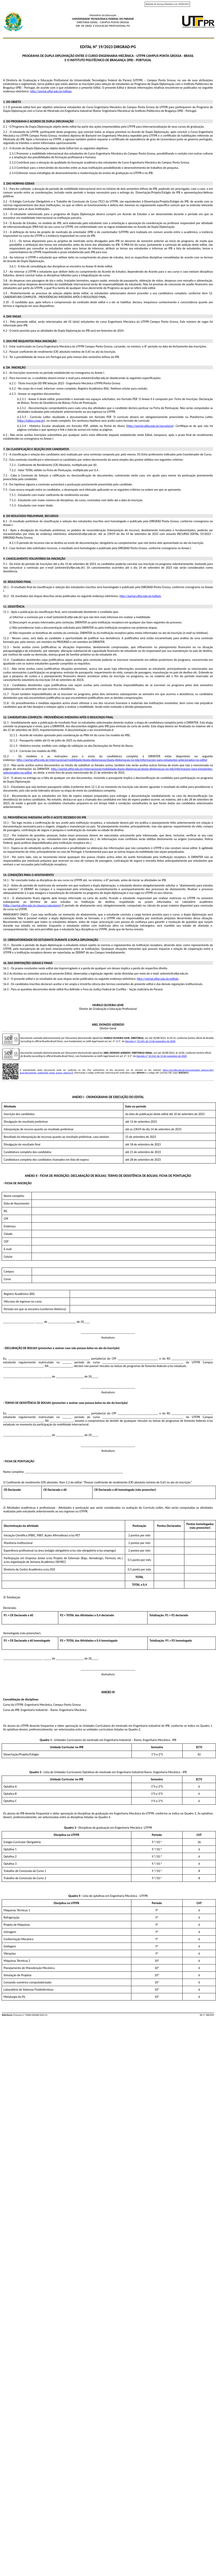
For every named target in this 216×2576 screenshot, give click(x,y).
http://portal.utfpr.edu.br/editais (51, 91)
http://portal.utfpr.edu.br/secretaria (150, 426)
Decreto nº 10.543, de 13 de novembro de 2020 (150, 1041)
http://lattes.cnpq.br (31, 420)
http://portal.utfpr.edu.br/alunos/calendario (32, 905)
